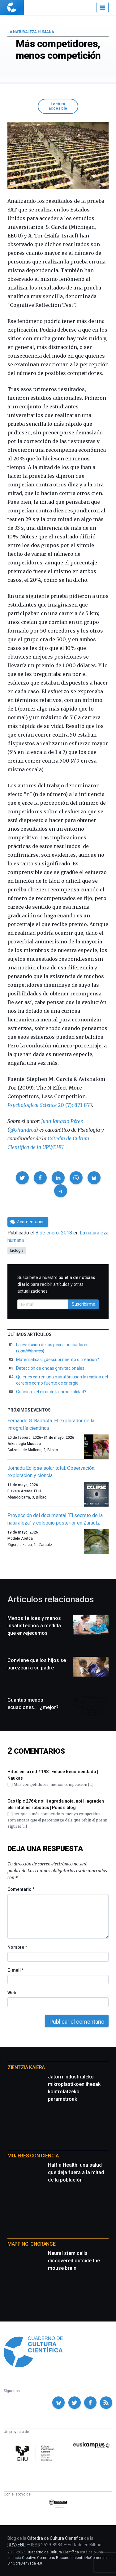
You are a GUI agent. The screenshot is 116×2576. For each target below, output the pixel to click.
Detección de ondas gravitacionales (50, 1368)
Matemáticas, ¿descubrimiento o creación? (57, 1359)
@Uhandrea (22, 1130)
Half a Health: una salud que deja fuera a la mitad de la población (76, 2172)
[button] (22, 1177)
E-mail (15, 1970)
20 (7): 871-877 (49, 1105)
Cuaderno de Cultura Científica (53, 2552)
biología (17, 1250)
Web (11, 1992)
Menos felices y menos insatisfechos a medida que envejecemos (34, 1625)
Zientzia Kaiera (26, 2067)
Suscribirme (83, 1304)
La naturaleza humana (30, 32)
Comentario (20, 1889)
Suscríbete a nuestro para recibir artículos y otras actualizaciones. (56, 1284)
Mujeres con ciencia (32, 2156)
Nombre (17, 1947)
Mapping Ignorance (31, 2244)
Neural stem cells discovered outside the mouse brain (74, 2260)
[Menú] (103, 7)
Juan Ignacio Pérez (62, 1121)
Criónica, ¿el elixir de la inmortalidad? (51, 1391)
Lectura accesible (58, 106)
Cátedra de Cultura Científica (55, 2538)
